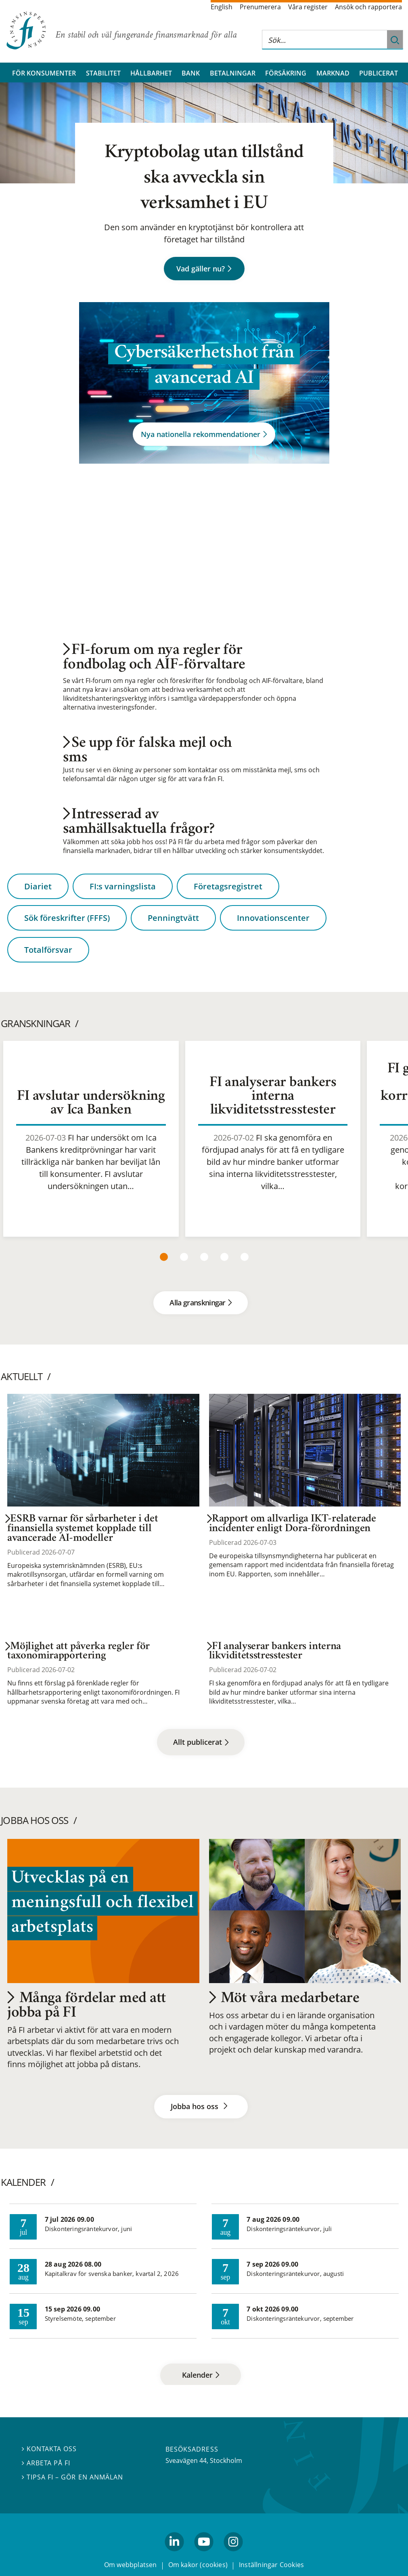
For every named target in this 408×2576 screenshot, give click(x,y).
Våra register (308, 6)
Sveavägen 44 (186, 2460)
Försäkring (285, 73)
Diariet (38, 886)
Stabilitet (103, 73)
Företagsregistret (228, 886)
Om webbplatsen (130, 2564)
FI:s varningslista (123, 886)
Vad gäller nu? (203, 268)
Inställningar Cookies (271, 2564)
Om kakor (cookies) (198, 2564)
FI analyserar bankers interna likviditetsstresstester (272, 1097)
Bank (191, 73)
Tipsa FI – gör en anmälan (72, 2477)
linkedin (174, 2555)
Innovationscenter (273, 918)
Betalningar (232, 73)
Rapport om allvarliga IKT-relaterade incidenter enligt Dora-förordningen (292, 1524)
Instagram (233, 2555)
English (221, 6)
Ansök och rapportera (368, 6)
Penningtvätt (173, 918)
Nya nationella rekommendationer (204, 434)
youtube (204, 2555)
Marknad (332, 73)
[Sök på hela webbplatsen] (324, 39)
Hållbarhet (151, 73)
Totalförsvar (48, 949)
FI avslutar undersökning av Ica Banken (91, 1103)
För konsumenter (44, 73)
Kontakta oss (49, 2448)
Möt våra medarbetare (284, 1999)
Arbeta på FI (46, 2462)
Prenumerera (260, 6)
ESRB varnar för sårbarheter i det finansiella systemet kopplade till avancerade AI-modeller (82, 1529)
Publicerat (378, 73)
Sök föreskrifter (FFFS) (67, 918)
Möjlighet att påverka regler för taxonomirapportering (78, 1651)
